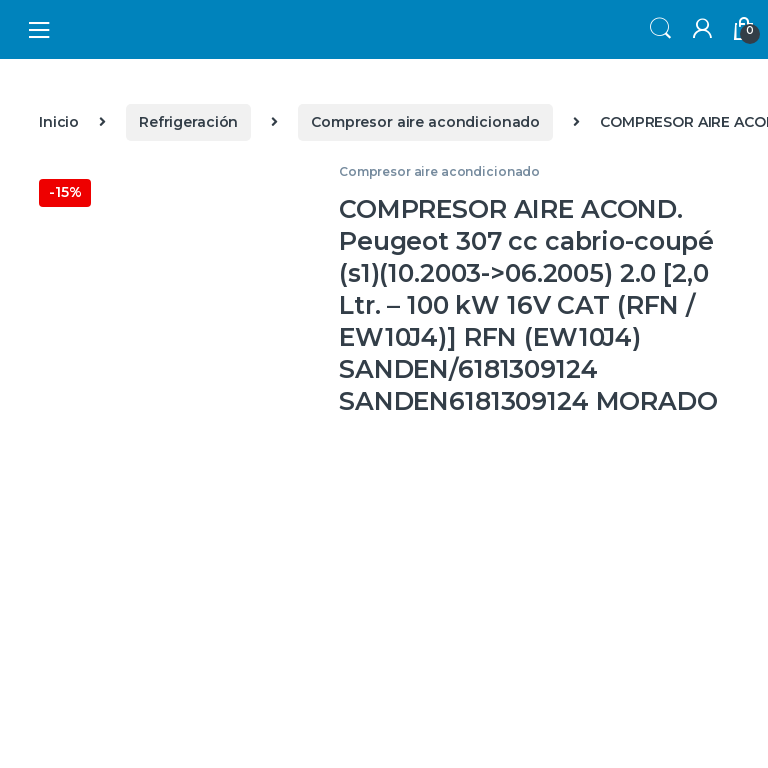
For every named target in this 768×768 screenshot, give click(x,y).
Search (658, 29)
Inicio (59, 122)
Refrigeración (188, 122)
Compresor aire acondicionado (425, 122)
